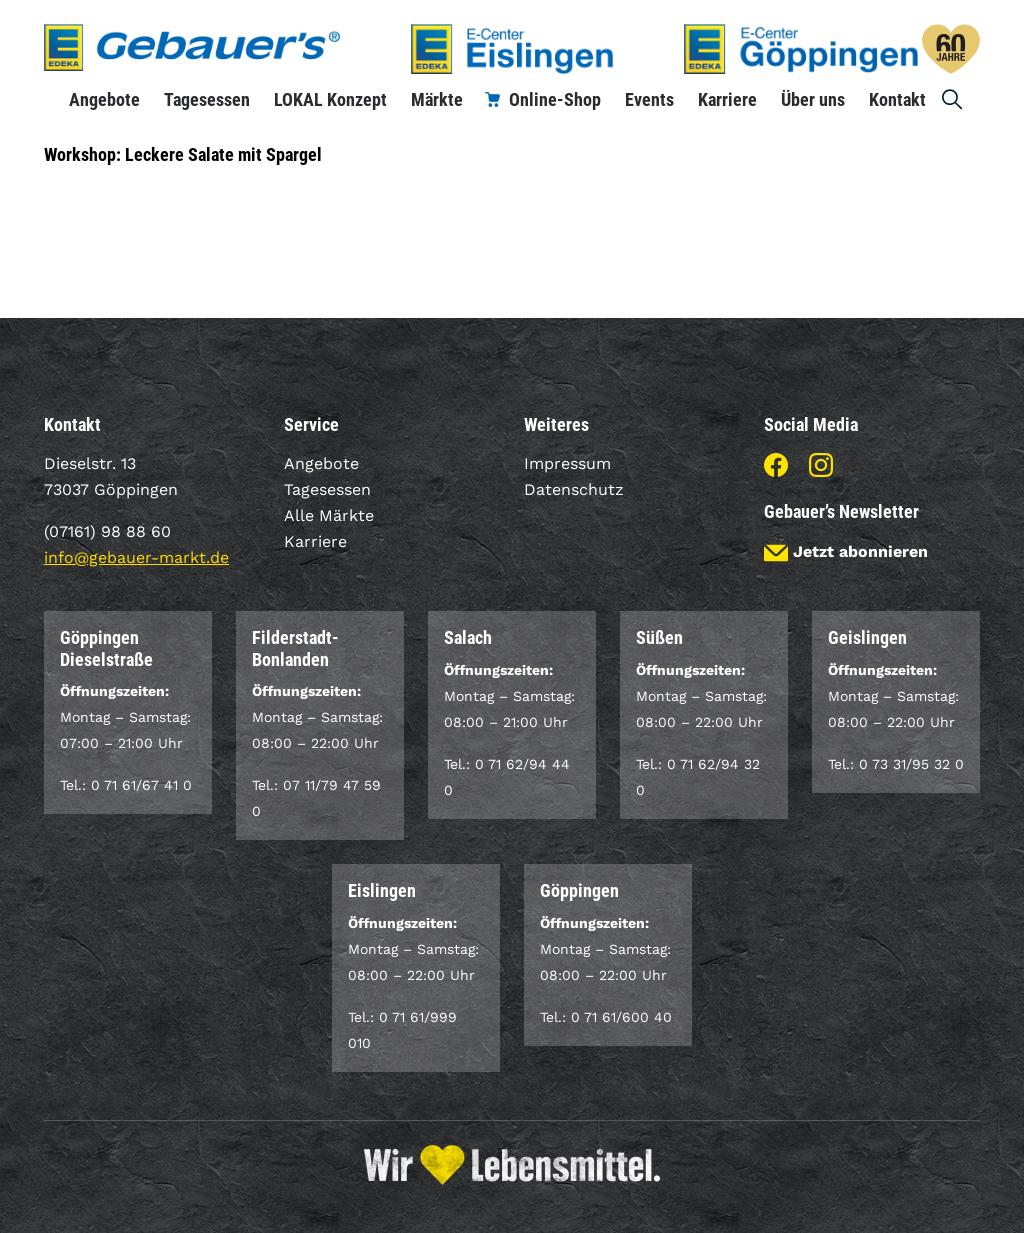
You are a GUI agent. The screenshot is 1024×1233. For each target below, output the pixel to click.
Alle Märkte (329, 515)
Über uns (813, 99)
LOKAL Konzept (330, 99)
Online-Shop (555, 99)
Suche (953, 99)
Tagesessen (207, 99)
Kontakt (897, 99)
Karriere (727, 99)
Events (649, 99)
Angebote (104, 99)
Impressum (567, 463)
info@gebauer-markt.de (136, 557)
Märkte (437, 99)
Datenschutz (574, 489)
